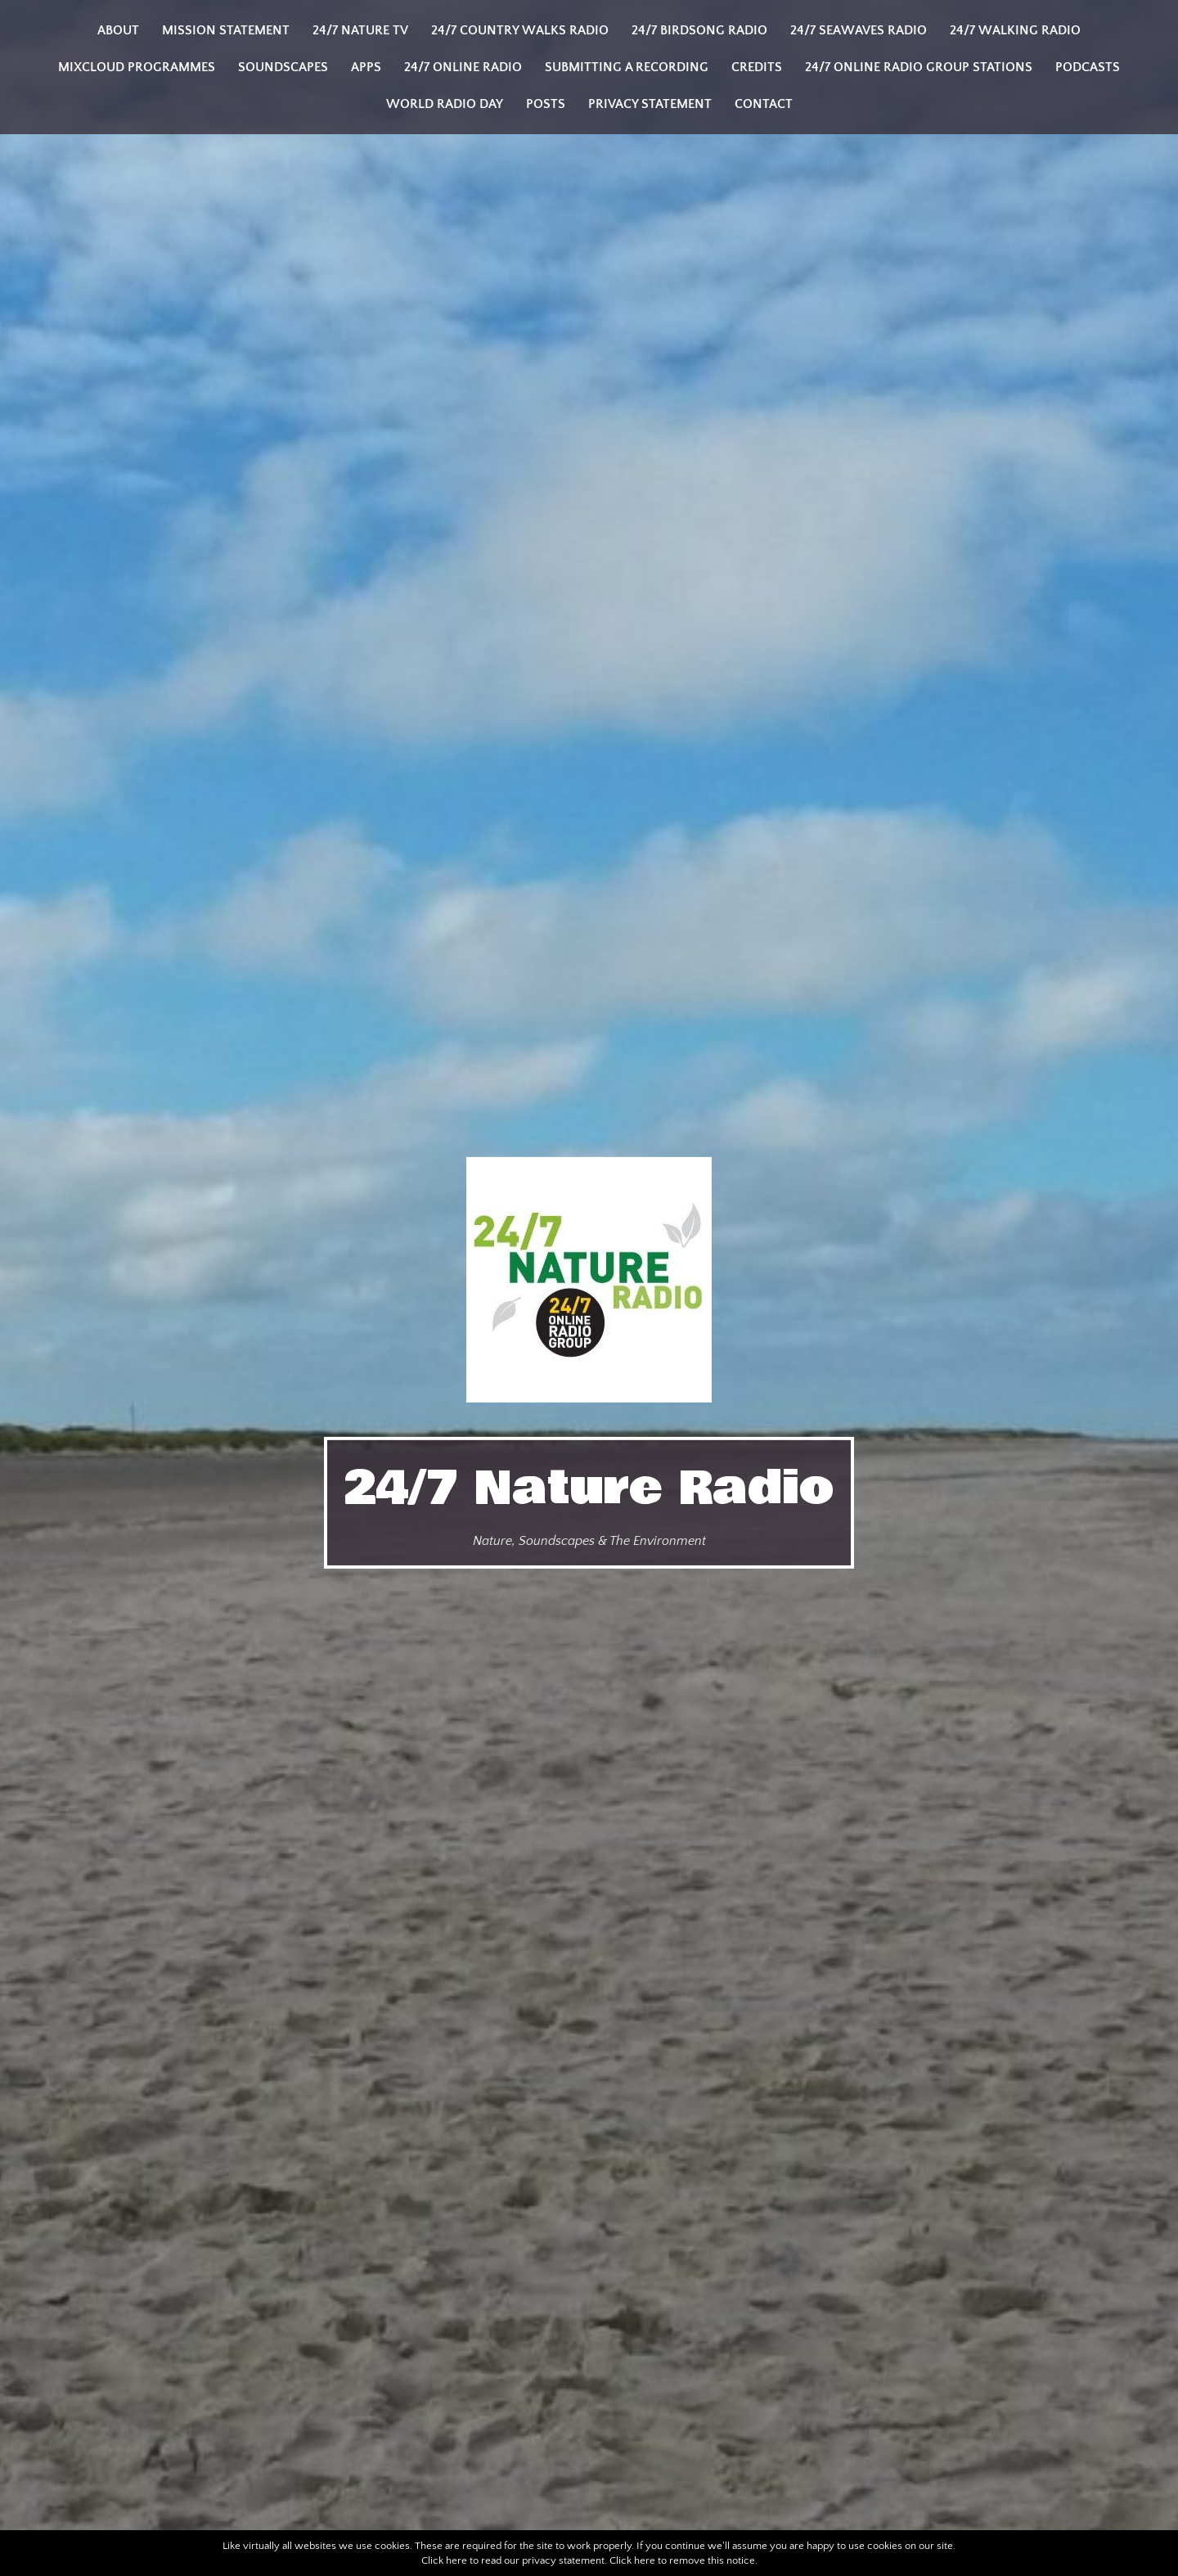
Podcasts (1087, 67)
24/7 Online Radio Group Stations (918, 67)
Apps (366, 67)
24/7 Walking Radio (1015, 30)
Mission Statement (226, 30)
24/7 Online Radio (463, 67)
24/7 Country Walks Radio (520, 30)
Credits (756, 67)
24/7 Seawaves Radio (858, 30)
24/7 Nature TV (360, 30)
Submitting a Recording (626, 67)
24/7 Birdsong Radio (699, 30)
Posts (545, 104)
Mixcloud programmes (136, 67)
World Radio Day (444, 104)
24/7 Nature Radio (589, 1488)
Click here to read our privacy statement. (514, 2560)
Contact (764, 104)
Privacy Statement (650, 104)
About (118, 30)
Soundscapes (283, 67)
